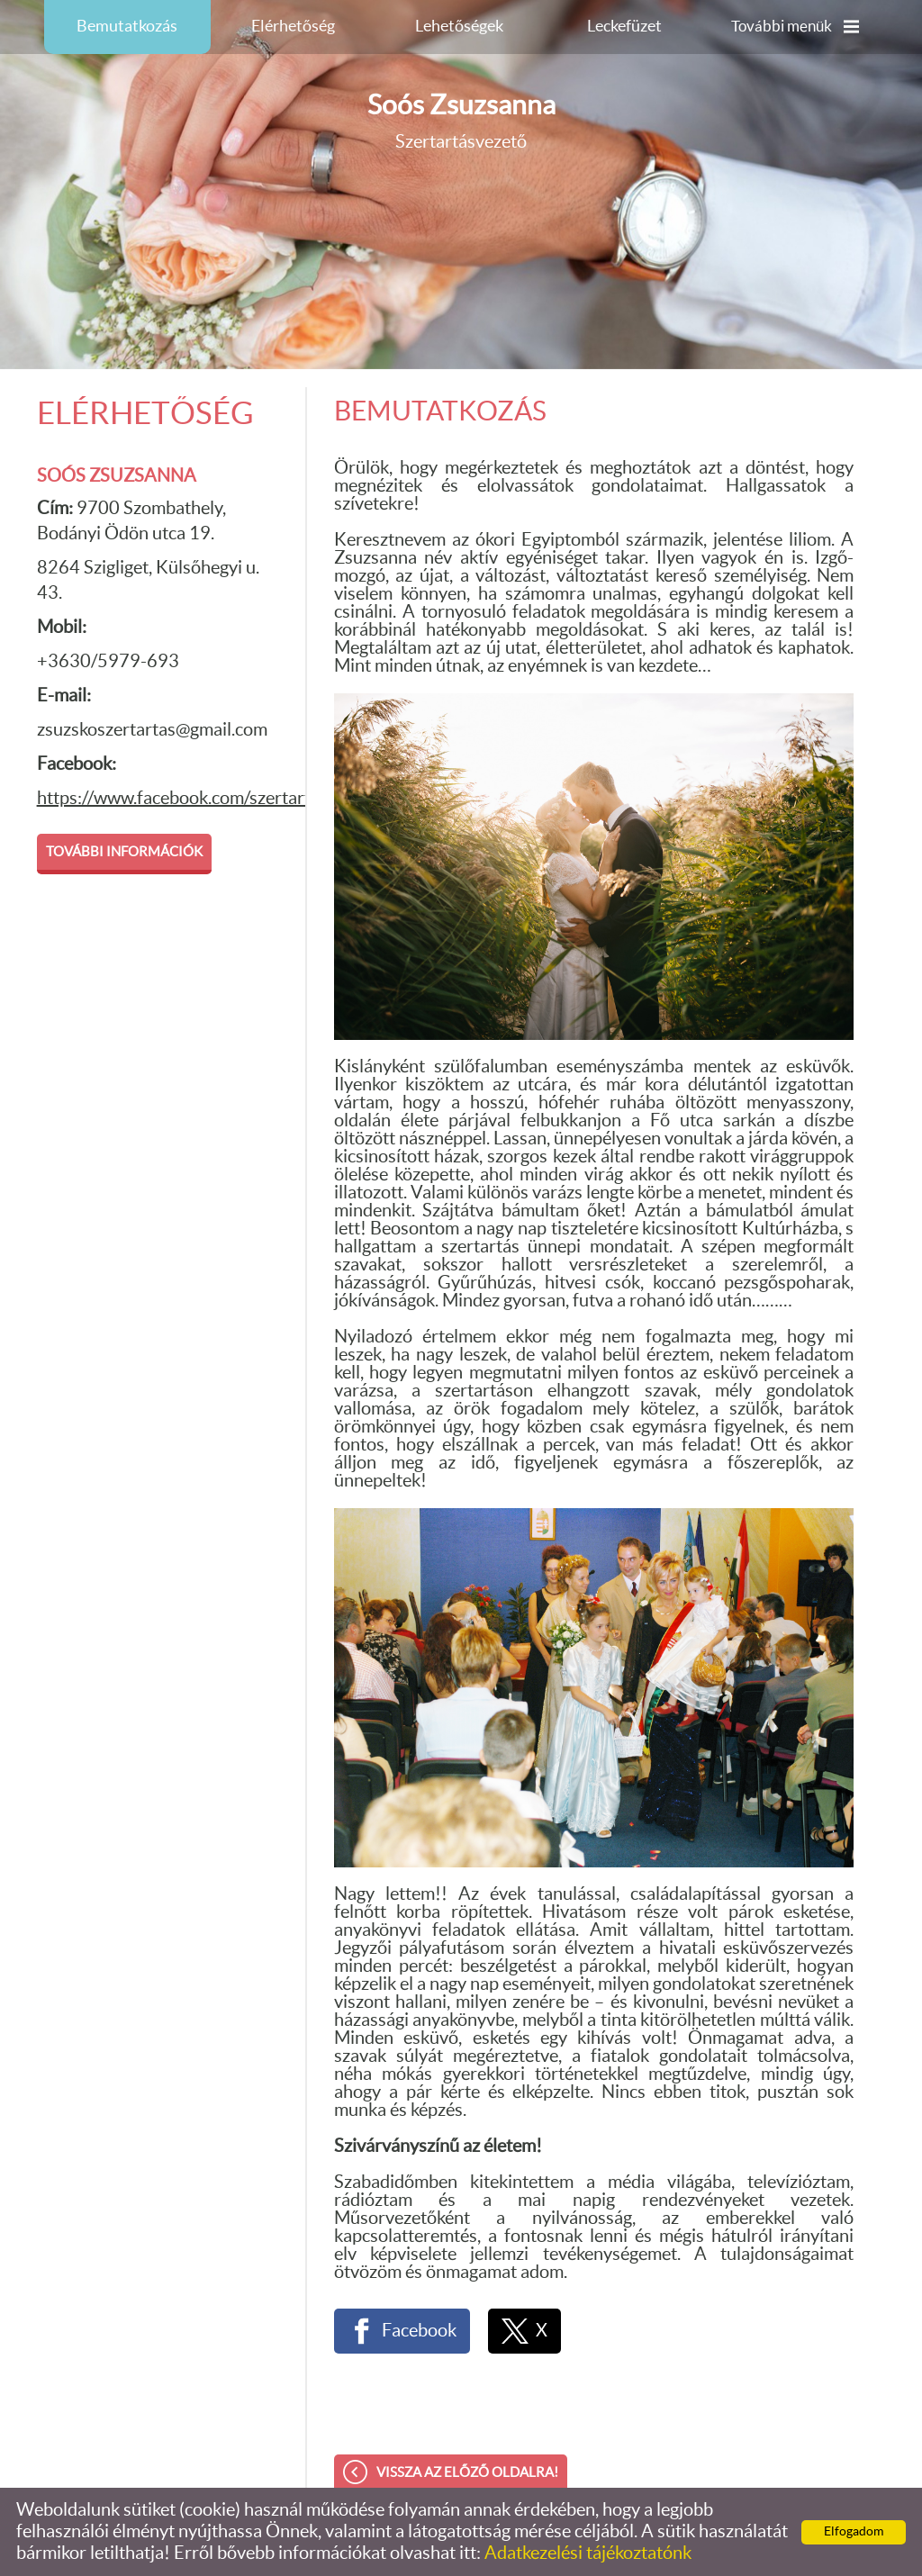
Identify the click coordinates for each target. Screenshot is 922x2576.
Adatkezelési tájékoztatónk (588, 2553)
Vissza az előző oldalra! (467, 2473)
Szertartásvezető (461, 120)
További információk (124, 852)
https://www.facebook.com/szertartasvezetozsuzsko (238, 799)
